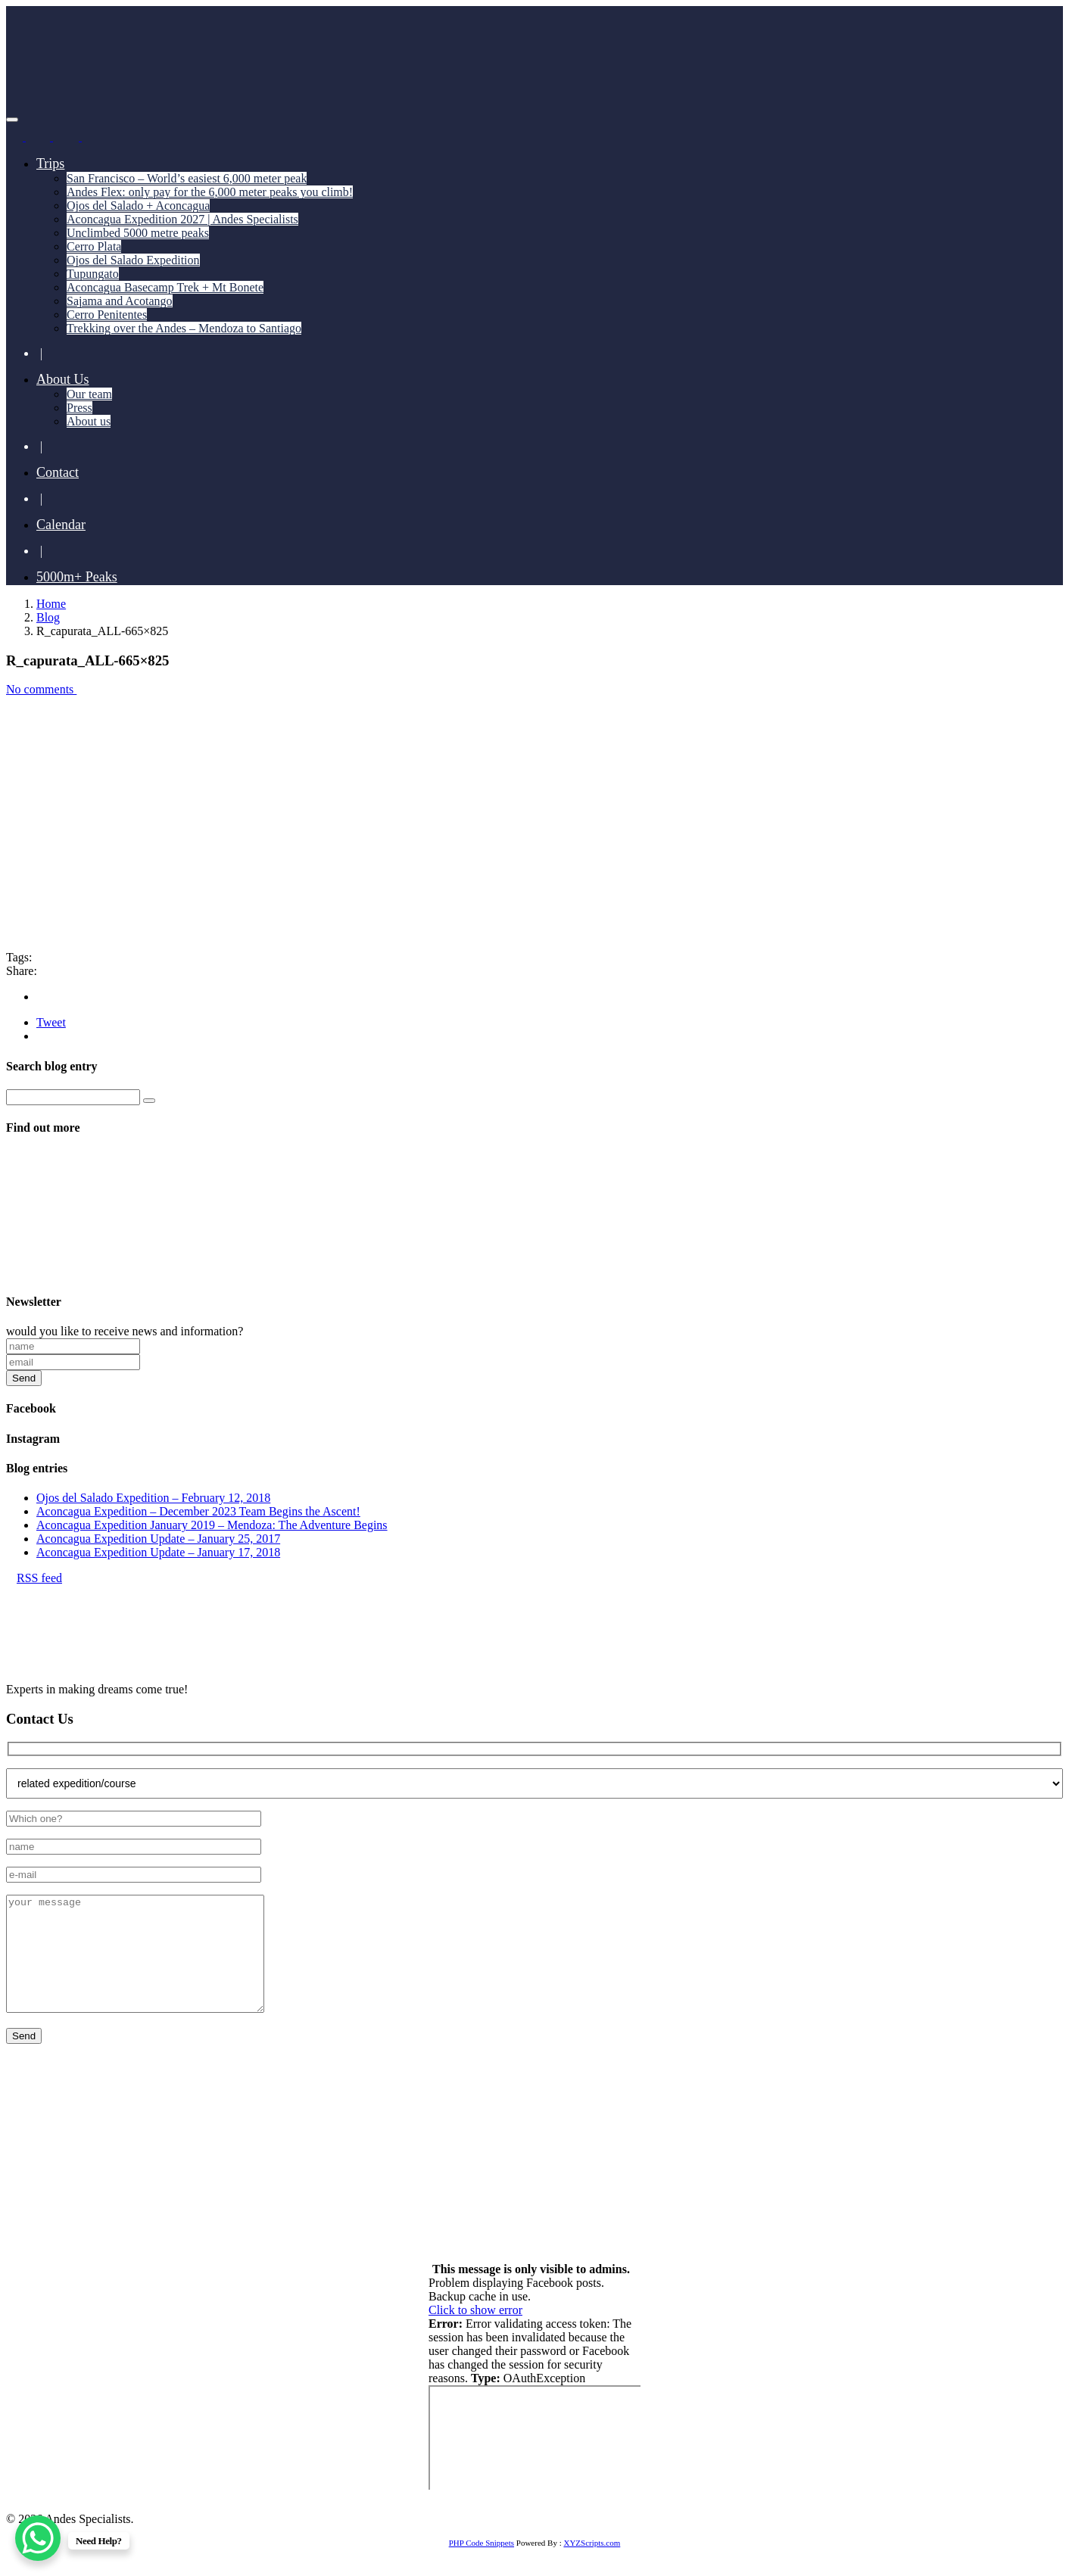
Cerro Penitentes (107, 314)
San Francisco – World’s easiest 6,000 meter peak (187, 178)
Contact (57, 472)
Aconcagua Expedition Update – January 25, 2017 (158, 1538)
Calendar (61, 524)
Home (51, 603)
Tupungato (93, 273)
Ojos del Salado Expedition (133, 260)
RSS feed (34, 1577)
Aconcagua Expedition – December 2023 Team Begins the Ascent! (198, 1511)
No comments (46, 689)
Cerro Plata (94, 246)
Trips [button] (50, 163)
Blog (48, 617)
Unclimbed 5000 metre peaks (138, 232)
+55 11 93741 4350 (176, 2165)
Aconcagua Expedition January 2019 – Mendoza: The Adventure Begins (212, 1525)
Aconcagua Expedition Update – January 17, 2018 (158, 1552)
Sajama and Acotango (120, 300)
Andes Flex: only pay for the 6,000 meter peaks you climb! (210, 191)
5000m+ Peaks (76, 576)
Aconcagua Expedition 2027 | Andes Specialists (182, 219)
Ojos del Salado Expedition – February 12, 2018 (153, 1497)
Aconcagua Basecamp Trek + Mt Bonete (165, 287)
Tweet (51, 1022)
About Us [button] (62, 379)
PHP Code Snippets (481, 2565)
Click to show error (475, 2332)
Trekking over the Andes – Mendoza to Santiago (184, 328)
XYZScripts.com (591, 2565)
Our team (89, 394)
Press (79, 407)
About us (89, 421)
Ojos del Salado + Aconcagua (138, 205)
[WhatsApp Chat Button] (38, 2538)
